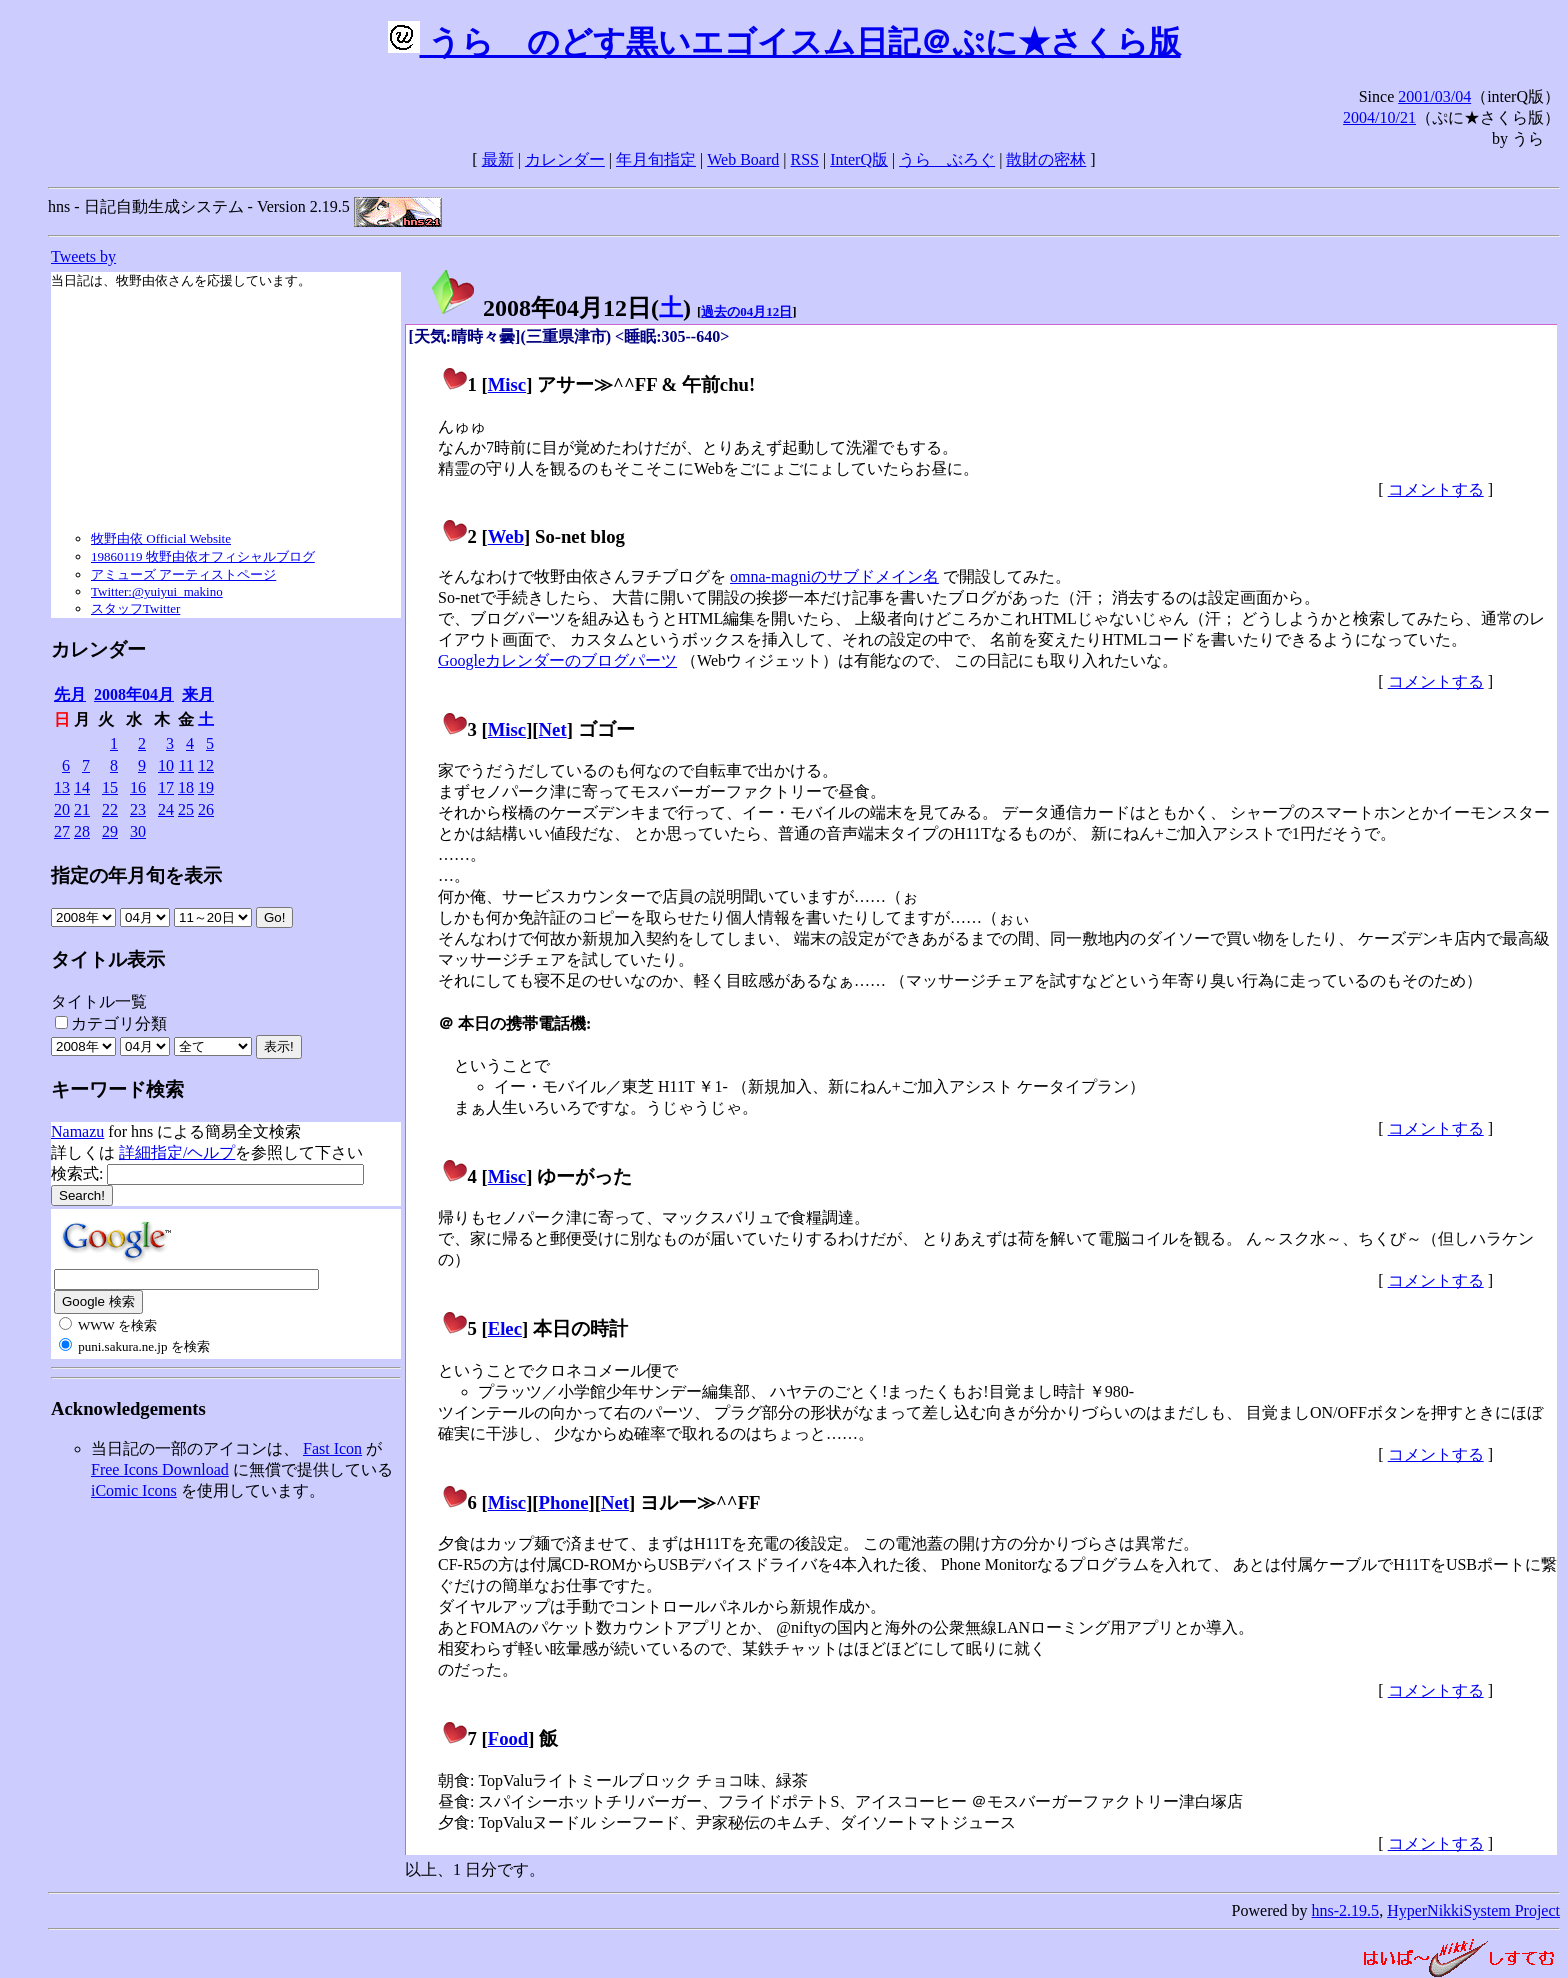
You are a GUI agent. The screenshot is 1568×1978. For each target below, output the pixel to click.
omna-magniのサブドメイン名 (834, 576)
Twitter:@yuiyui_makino (157, 591)
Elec (505, 1328)
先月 (70, 694)
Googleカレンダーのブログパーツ (557, 660)
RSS (805, 159)
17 (166, 787)
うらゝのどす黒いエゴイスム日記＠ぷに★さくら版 (784, 42)
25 (186, 809)
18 (186, 787)
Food (508, 1738)
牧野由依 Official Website (161, 538)
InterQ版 (859, 159)
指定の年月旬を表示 (136, 875)
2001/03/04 (1434, 96)
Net (553, 729)
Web (506, 536)
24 (166, 809)
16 (138, 787)
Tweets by (83, 256)
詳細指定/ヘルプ (177, 1152)
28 (82, 831)
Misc (507, 384)
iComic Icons (134, 1490)
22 (110, 809)
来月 (198, 694)
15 (110, 787)
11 (186, 765)
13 (62, 787)
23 (138, 809)
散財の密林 (1046, 159)
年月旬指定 (656, 159)
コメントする (1436, 489)
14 (82, 787)
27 (62, 831)
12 (206, 765)
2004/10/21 (1379, 117)
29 (110, 831)
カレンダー (565, 159)
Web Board (743, 159)
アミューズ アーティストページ (183, 574)
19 (206, 787)
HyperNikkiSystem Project (1473, 1910)
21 (82, 809)
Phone (564, 1502)
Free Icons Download (160, 1469)
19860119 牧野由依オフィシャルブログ (203, 556)
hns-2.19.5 (1346, 1910)
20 (62, 809)
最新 (498, 159)
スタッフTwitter (135, 608)
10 (166, 765)
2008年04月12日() (560, 308)
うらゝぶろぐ (947, 159)
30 (138, 831)
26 (206, 809)
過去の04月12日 (746, 311)
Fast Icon (332, 1448)
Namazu (77, 1131)
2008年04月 (134, 694)
